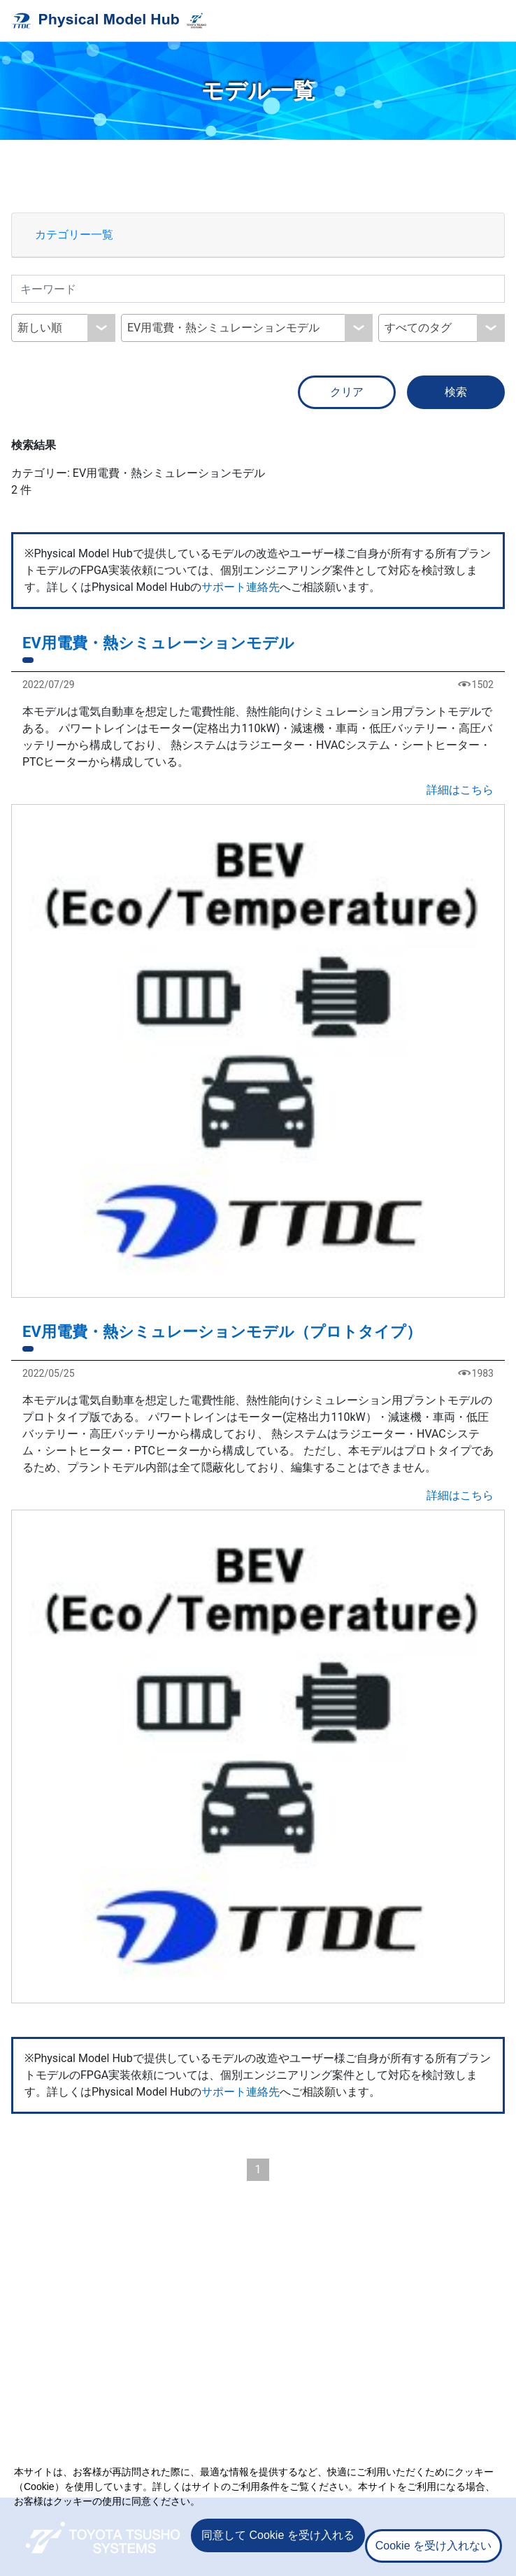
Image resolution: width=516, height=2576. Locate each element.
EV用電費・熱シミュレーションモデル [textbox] (223, 327)
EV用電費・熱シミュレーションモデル (158, 643)
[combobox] (63, 328)
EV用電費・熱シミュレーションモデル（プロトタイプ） (222, 1331)
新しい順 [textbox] (39, 327)
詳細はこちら (460, 789)
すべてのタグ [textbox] (418, 327)
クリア (347, 392)
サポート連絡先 (240, 587)
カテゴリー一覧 (74, 234)
